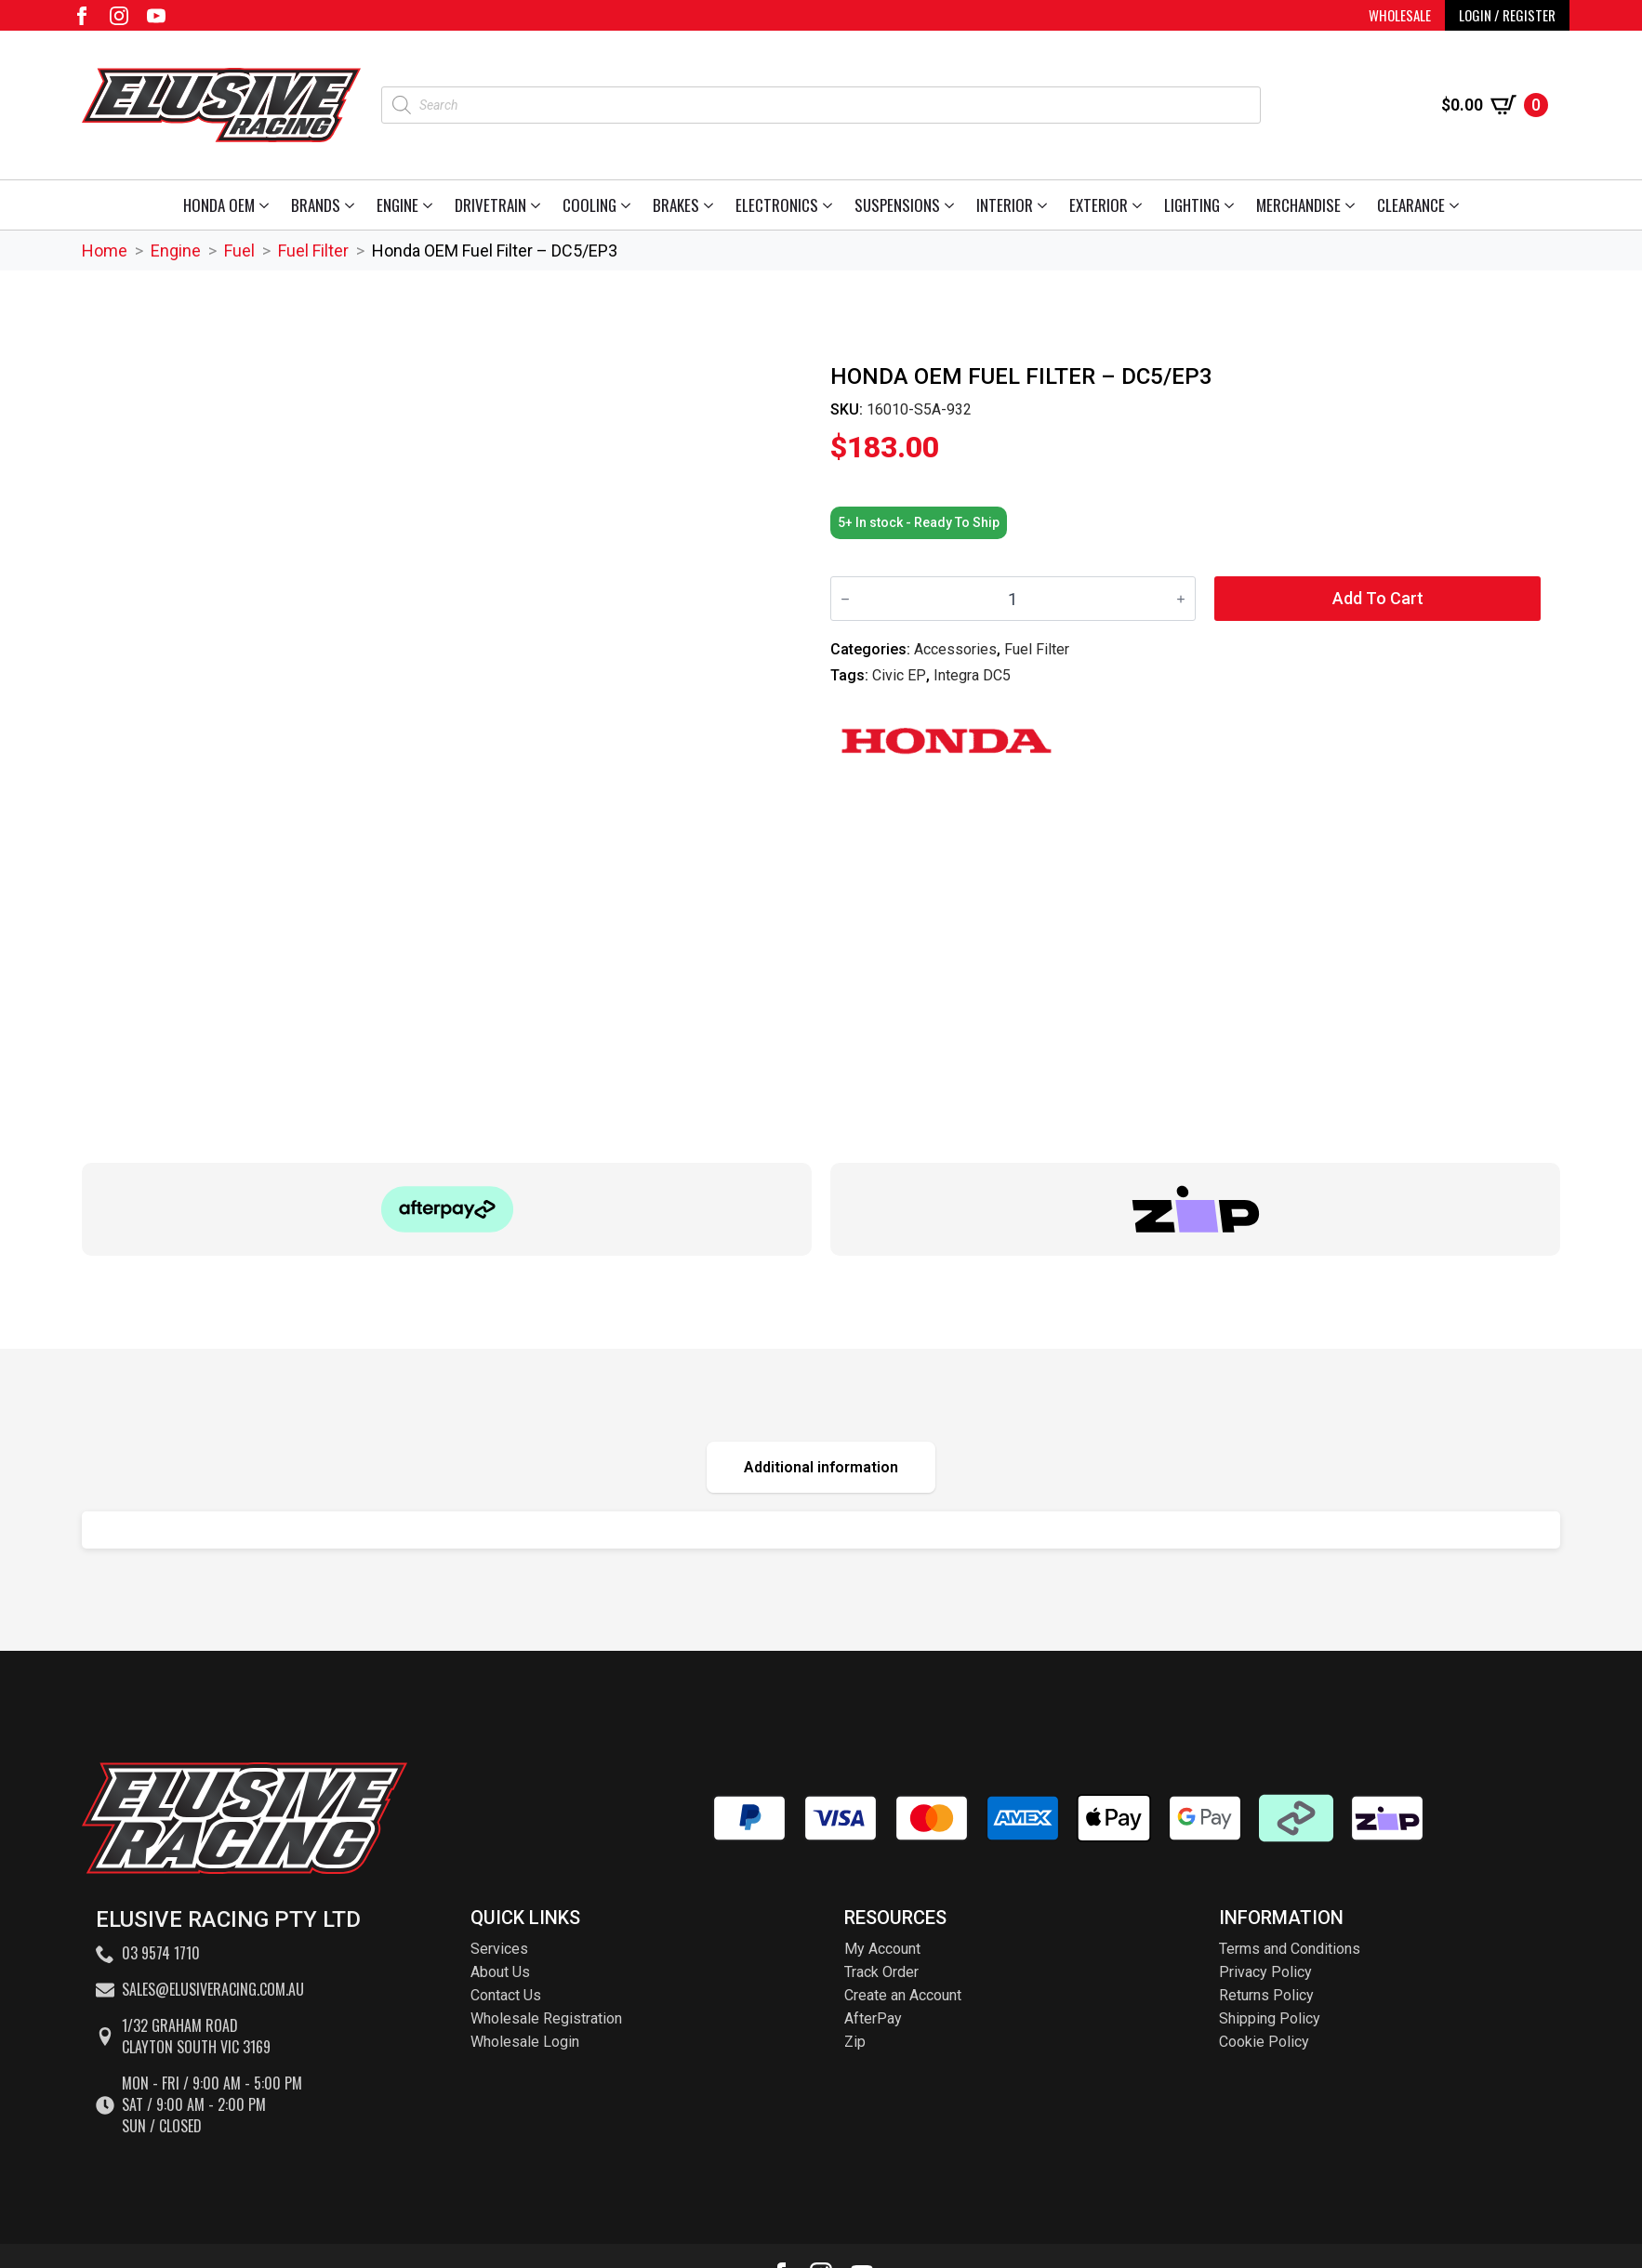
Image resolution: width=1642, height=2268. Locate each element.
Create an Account (902, 1995)
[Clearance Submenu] (1457, 205)
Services (499, 1949)
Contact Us (505, 1995)
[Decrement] (845, 599)
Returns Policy (1266, 1995)
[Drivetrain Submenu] (538, 205)
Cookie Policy (1264, 2041)
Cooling (589, 205)
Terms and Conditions (1289, 1949)
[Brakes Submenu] (711, 205)
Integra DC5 (972, 675)
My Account (882, 1949)
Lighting (1192, 205)
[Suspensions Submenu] (952, 205)
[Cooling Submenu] (629, 205)
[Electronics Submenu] (830, 205)
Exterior (1098, 205)
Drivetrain (490, 205)
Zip (855, 2041)
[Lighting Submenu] (1232, 205)
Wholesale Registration (546, 2018)
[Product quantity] (1013, 598)
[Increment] (1181, 599)
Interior (1004, 205)
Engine (397, 205)
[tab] (821, 1467)
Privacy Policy (1265, 1972)
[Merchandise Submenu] (1353, 205)
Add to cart (1378, 598)
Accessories (955, 649)
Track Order (881, 1972)
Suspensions (897, 205)
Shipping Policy (1269, 2018)
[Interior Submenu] (1045, 205)
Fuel (239, 250)
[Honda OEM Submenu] (267, 205)
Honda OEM (219, 205)
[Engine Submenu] (431, 205)
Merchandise (1298, 205)
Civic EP (899, 675)
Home (104, 250)
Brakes (676, 205)
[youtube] (156, 16)
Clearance (1411, 205)
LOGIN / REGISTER (1507, 15)
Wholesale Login (524, 2041)
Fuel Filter (313, 250)
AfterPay (873, 2018)
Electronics (776, 205)
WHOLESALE (1400, 15)
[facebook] (82, 16)
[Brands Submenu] (352, 205)
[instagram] (119, 16)
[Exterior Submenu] (1140, 205)
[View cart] (1494, 105)
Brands (315, 205)
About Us (500, 1972)
